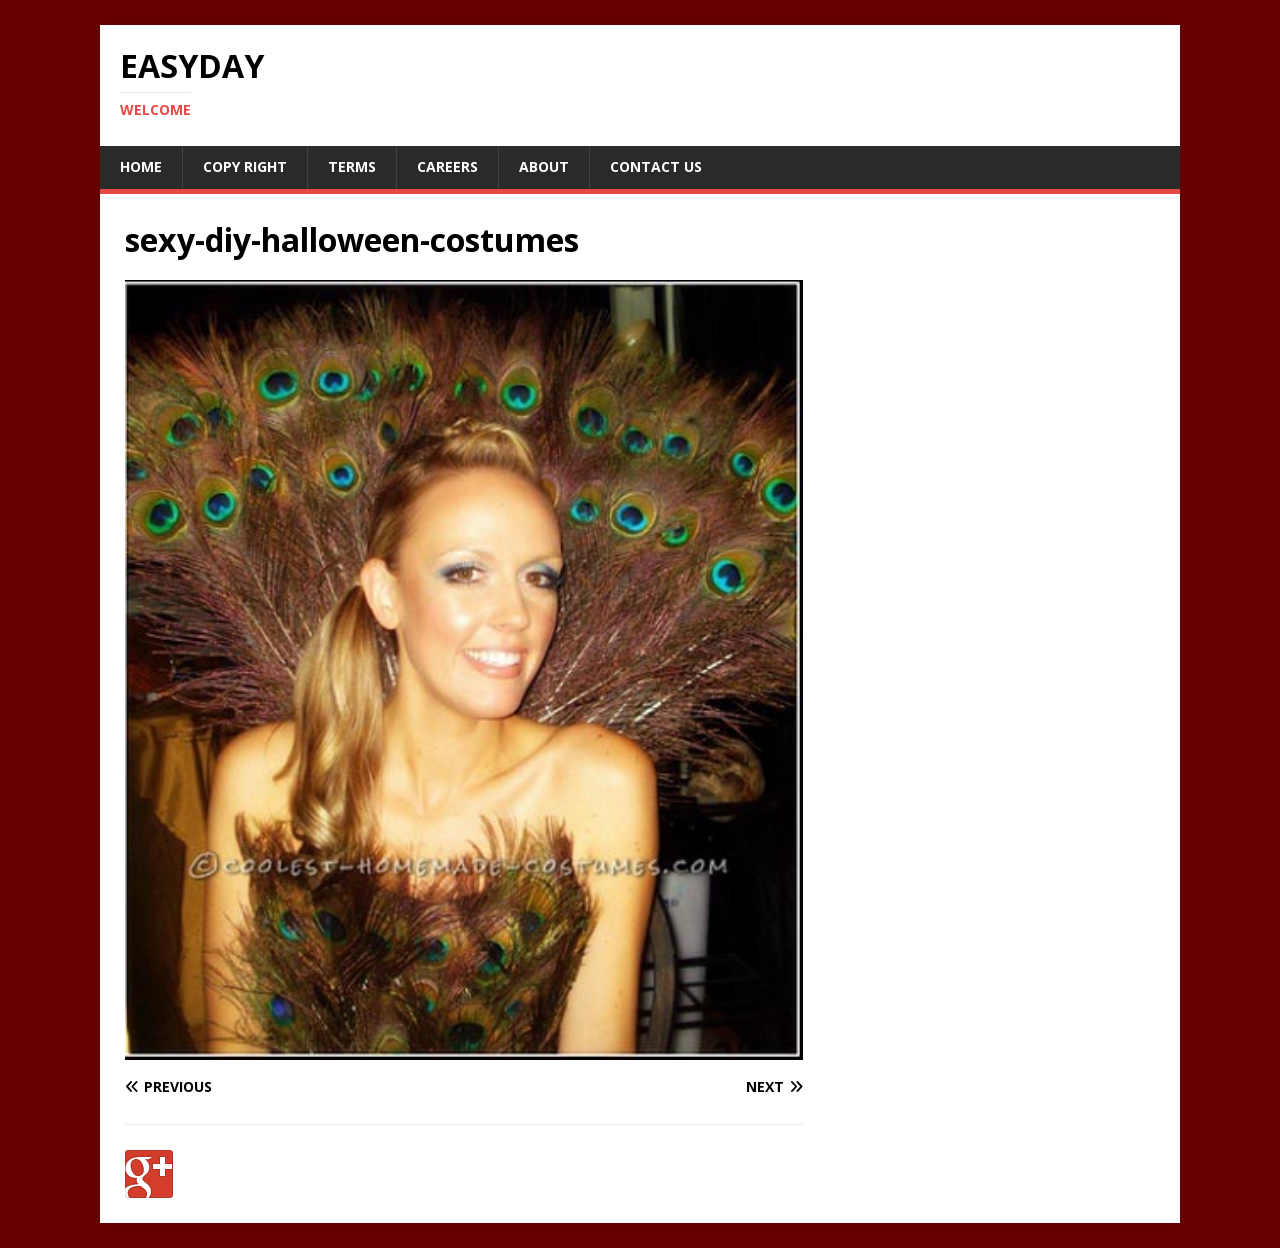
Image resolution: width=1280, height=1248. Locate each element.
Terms (352, 166)
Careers (447, 166)
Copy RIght (245, 166)
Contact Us (656, 166)
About (544, 166)
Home (141, 166)
